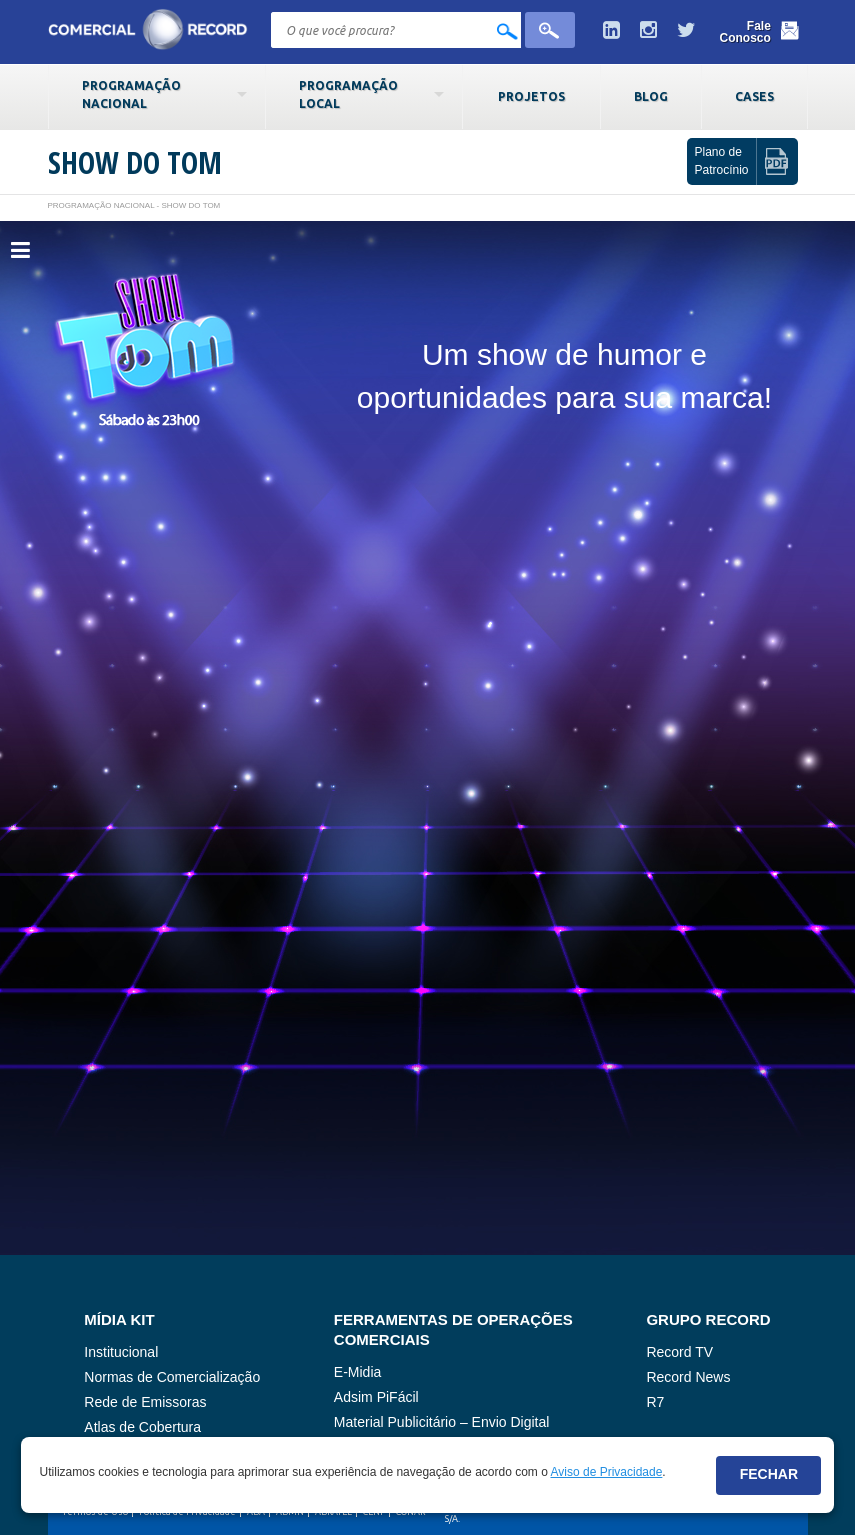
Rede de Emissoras (145, 1402)
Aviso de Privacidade (607, 1472)
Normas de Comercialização (172, 1377)
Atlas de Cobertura (142, 1427)
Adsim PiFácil (376, 1397)
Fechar (769, 1474)
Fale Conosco (745, 32)
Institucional (121, 1352)
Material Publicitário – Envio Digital (442, 1422)
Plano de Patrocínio (721, 160)
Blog (651, 96)
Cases (754, 96)
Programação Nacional (131, 94)
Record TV (679, 1352)
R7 (655, 1402)
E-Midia (357, 1372)
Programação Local (348, 94)
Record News (688, 1377)
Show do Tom (135, 162)
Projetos (531, 96)
